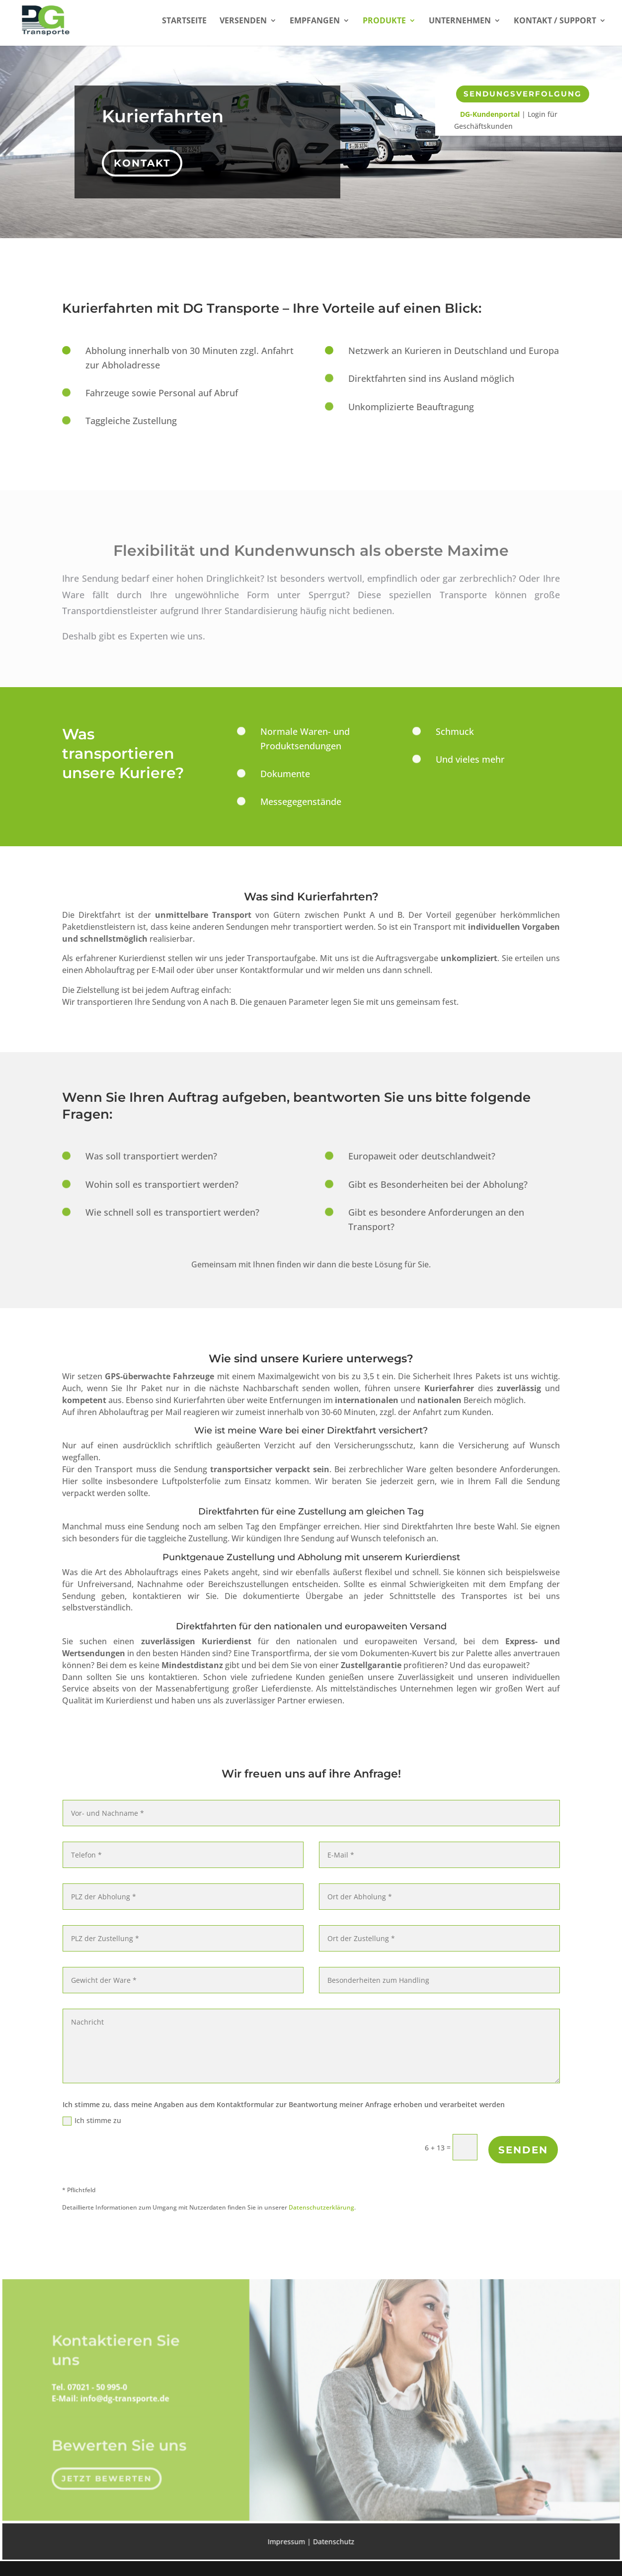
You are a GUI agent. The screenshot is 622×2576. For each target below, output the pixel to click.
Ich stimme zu (92, 2121)
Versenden (243, 21)
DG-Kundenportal (490, 114)
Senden (523, 2150)
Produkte (384, 21)
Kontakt (144, 160)
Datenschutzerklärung (321, 2207)
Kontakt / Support (555, 21)
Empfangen (315, 21)
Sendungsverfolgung (523, 93)
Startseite (184, 21)
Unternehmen (460, 21)
